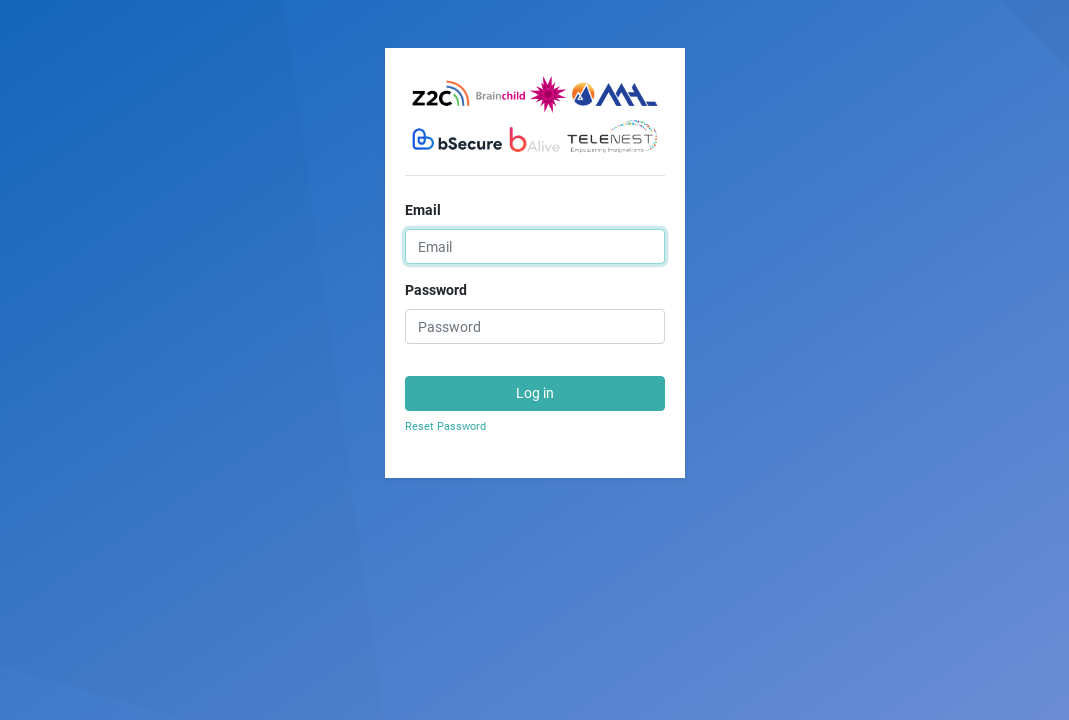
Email (423, 210)
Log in (535, 393)
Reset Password (445, 426)
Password (436, 290)
